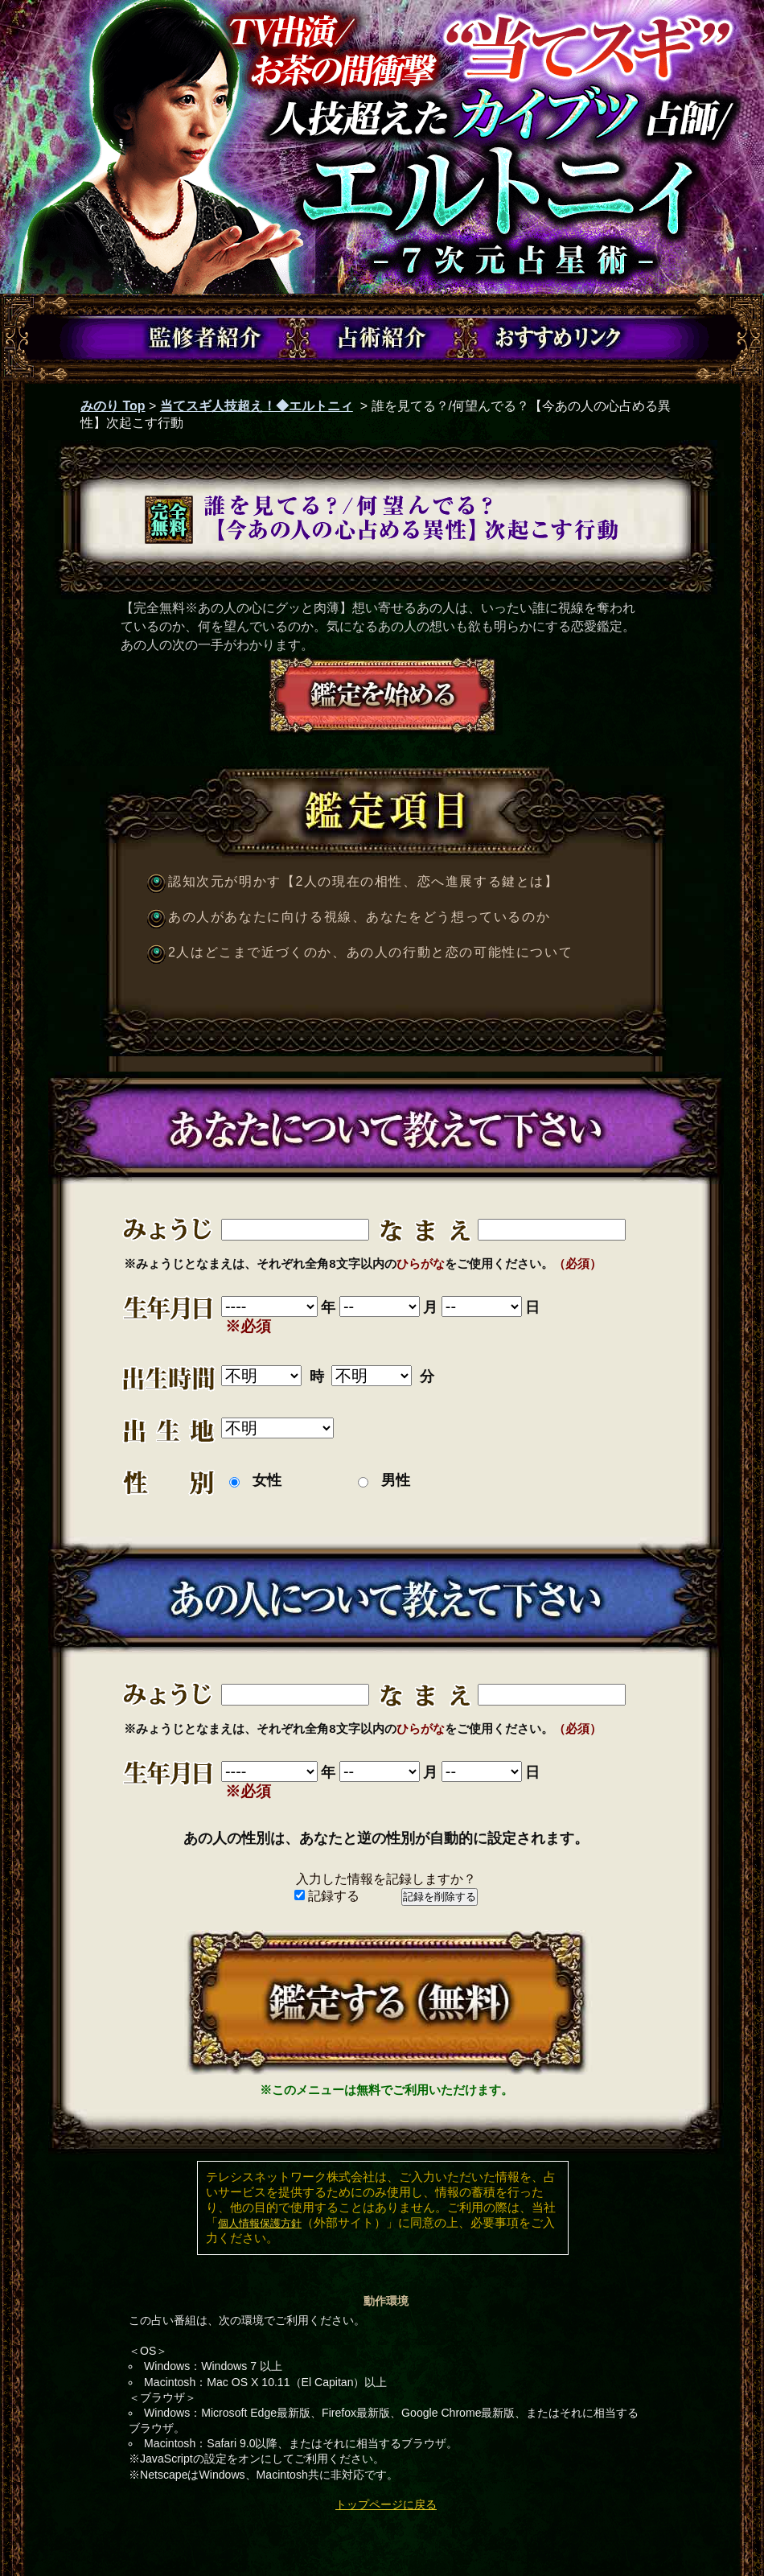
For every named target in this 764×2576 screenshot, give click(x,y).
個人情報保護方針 (260, 2223)
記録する (326, 1896)
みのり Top (113, 406)
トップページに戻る (386, 2504)
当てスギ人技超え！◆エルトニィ (256, 406)
